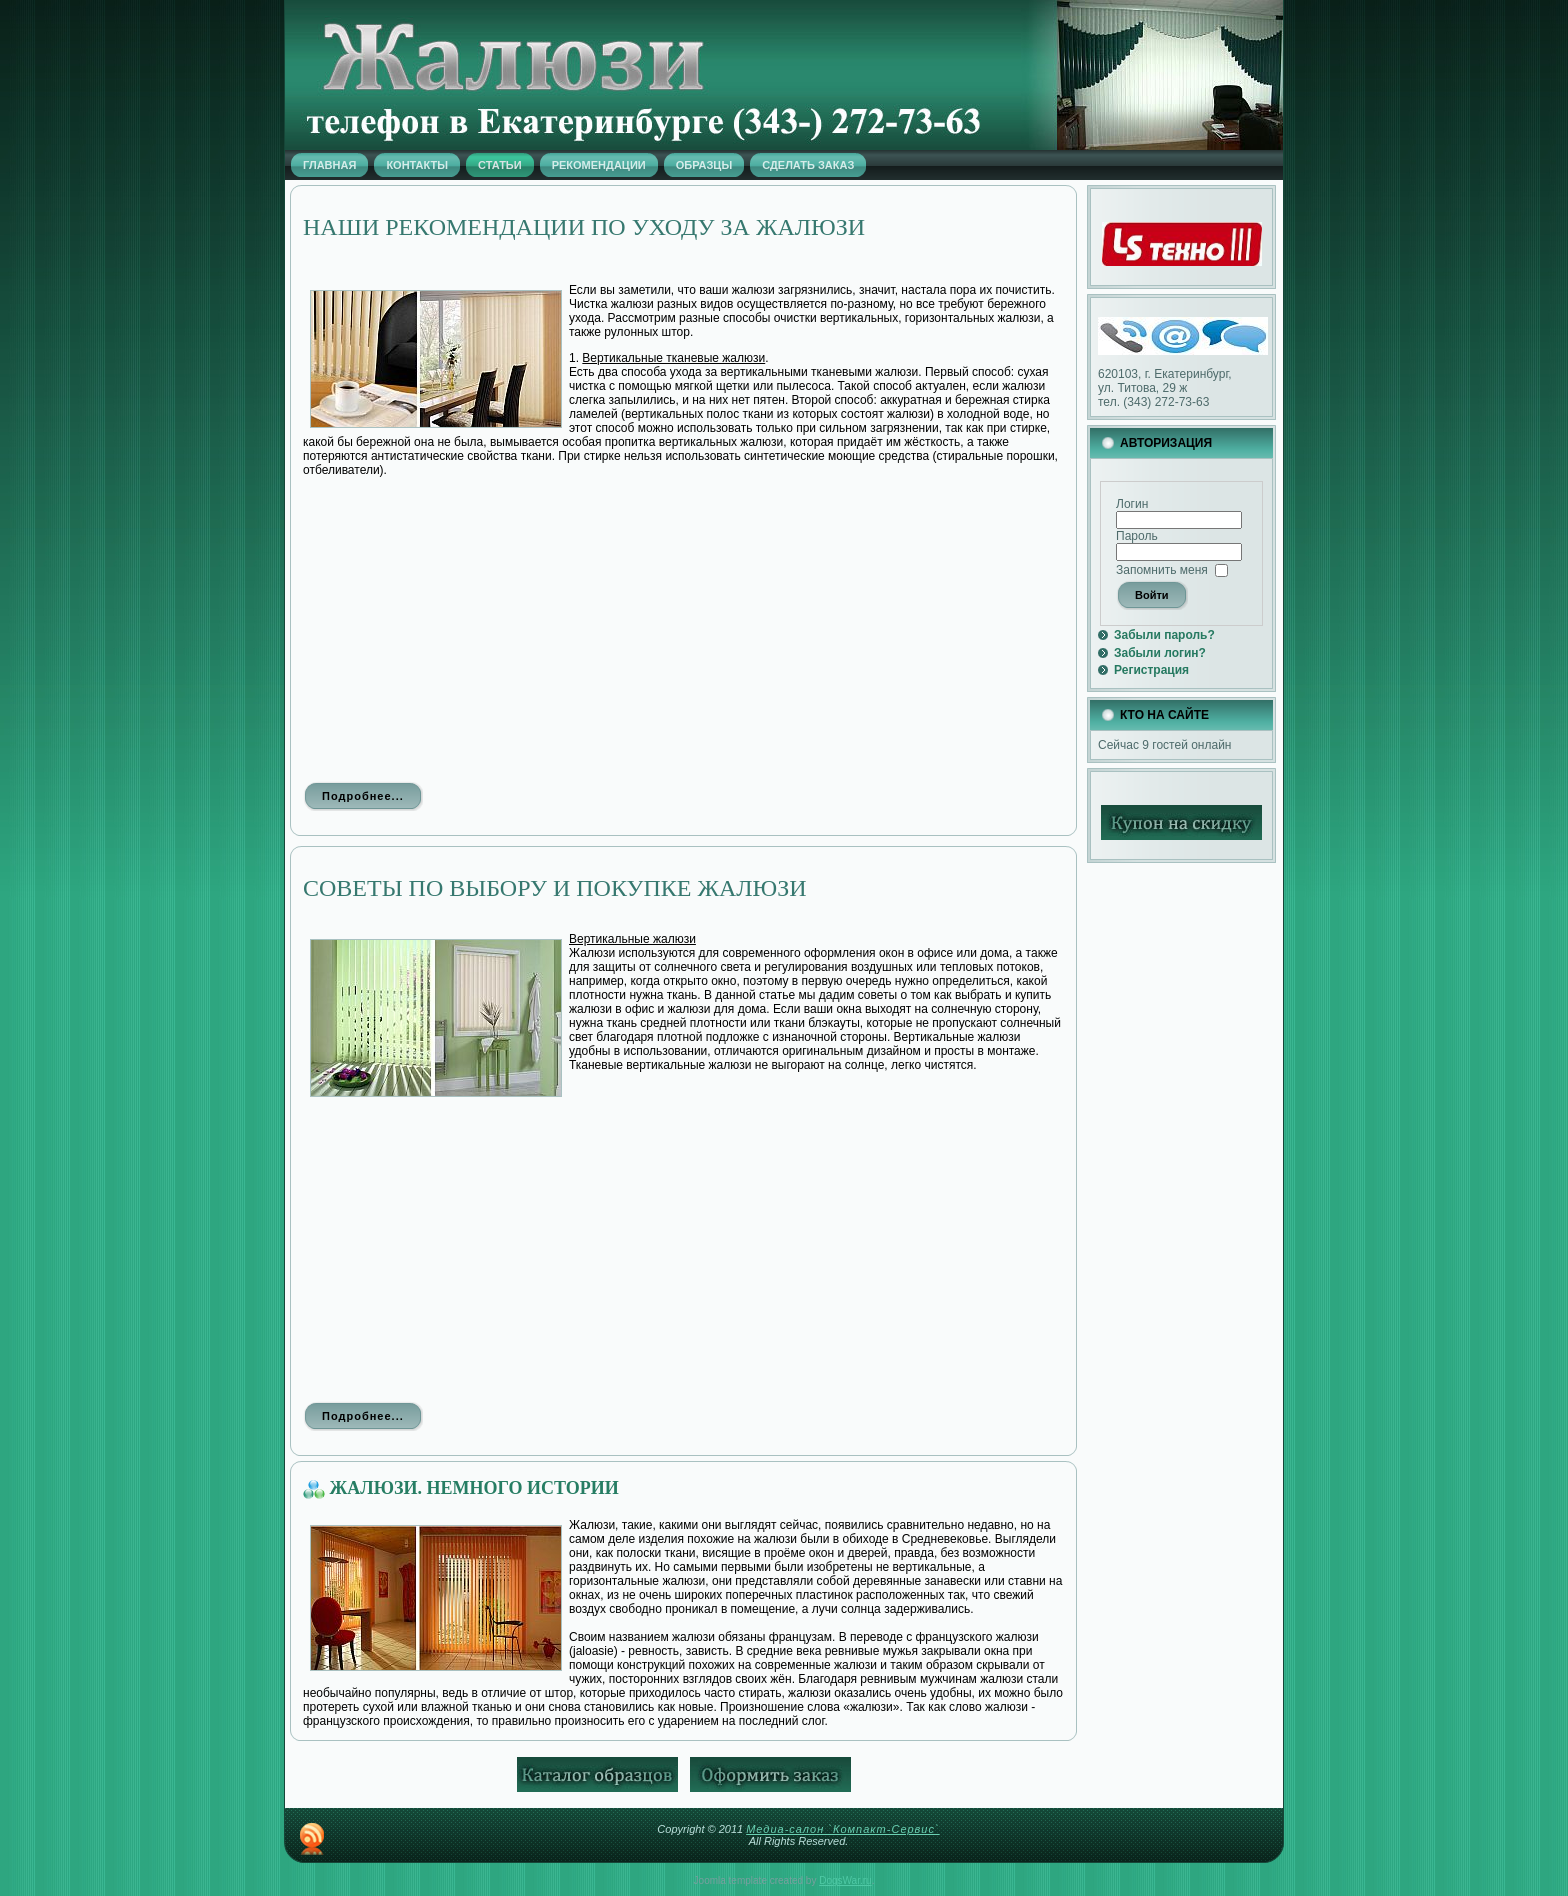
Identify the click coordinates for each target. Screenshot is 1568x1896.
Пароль (1137, 536)
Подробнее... (363, 796)
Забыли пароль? (1164, 635)
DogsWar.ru (845, 1880)
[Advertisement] (683, 629)
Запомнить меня (1162, 570)
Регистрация (1151, 670)
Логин (1132, 504)
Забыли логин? (1160, 653)
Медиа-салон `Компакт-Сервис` (842, 1829)
